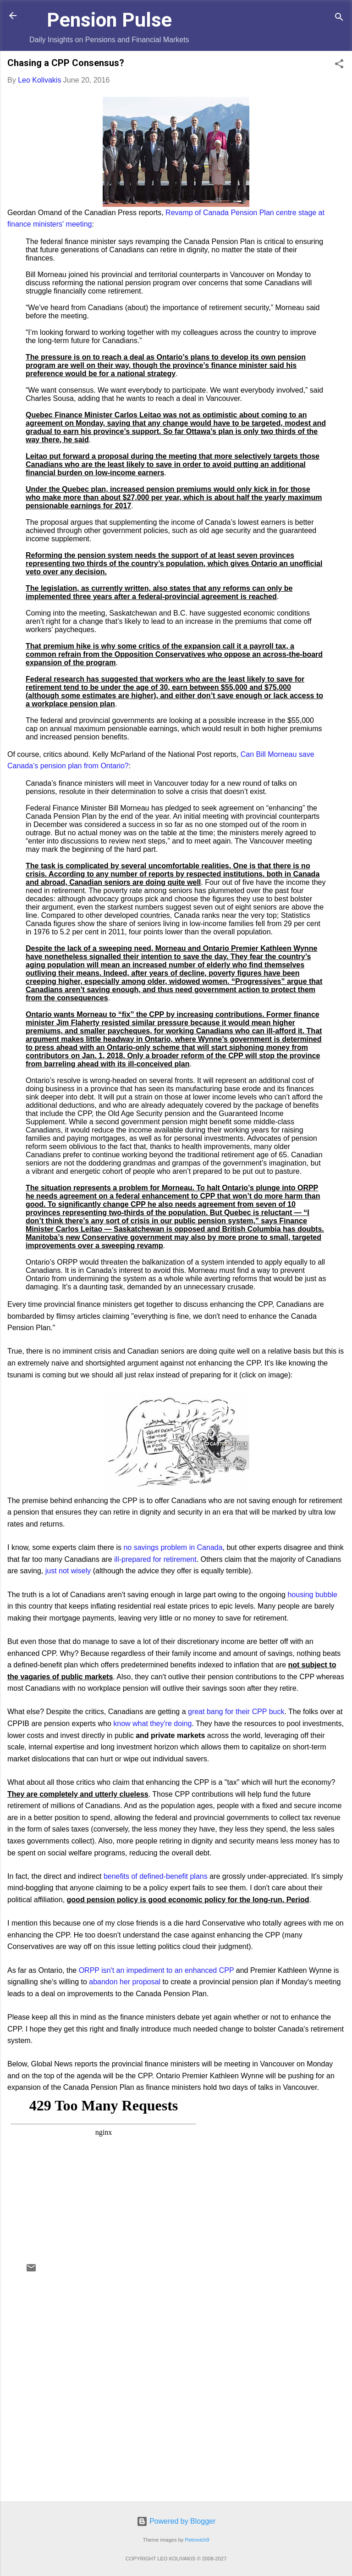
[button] (339, 65)
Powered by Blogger (176, 2521)
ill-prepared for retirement (155, 1559)
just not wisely (68, 1571)
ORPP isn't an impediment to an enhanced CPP (156, 1970)
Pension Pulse (109, 19)
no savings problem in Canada (172, 1547)
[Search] (339, 19)
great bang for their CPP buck (236, 1711)
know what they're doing (152, 1723)
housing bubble (312, 1595)
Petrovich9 (197, 2540)
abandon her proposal (124, 1982)
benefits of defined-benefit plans (156, 1876)
